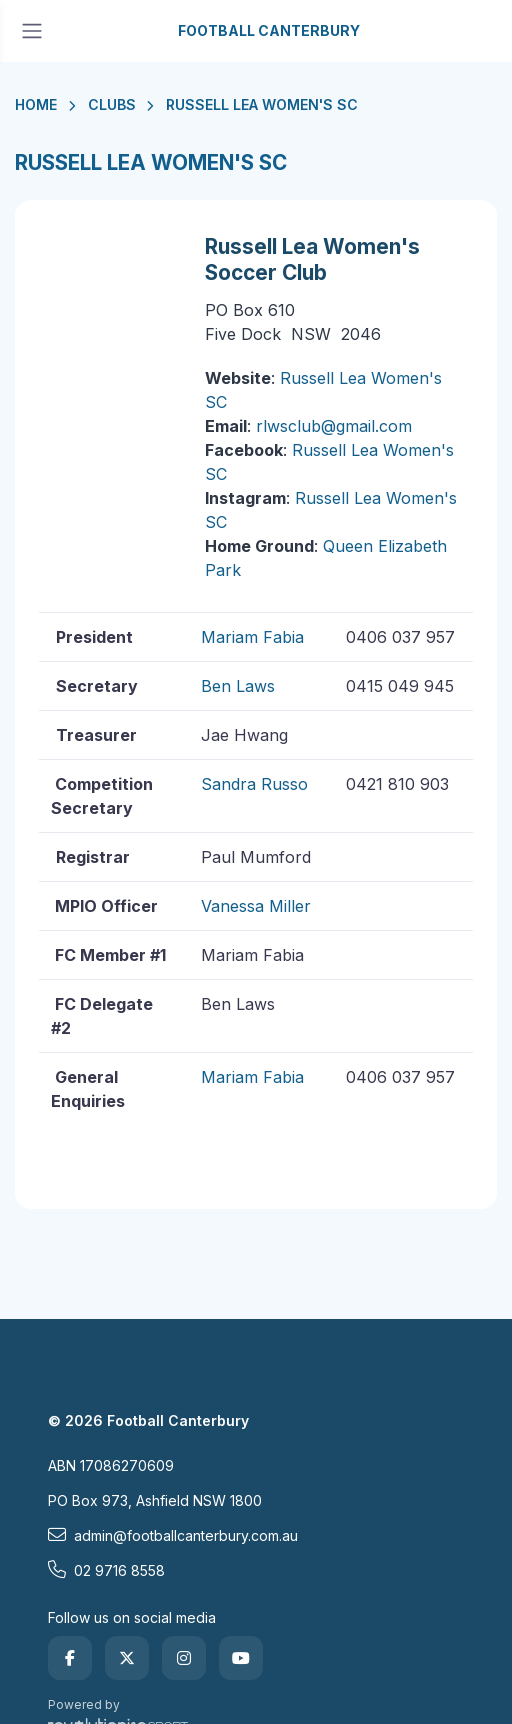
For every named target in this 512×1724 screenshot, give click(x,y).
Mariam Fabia (252, 637)
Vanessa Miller (256, 906)
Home (36, 104)
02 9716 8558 (106, 1570)
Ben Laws (238, 686)
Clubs (112, 104)
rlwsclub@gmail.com (334, 426)
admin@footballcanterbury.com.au (173, 1535)
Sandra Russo (254, 784)
